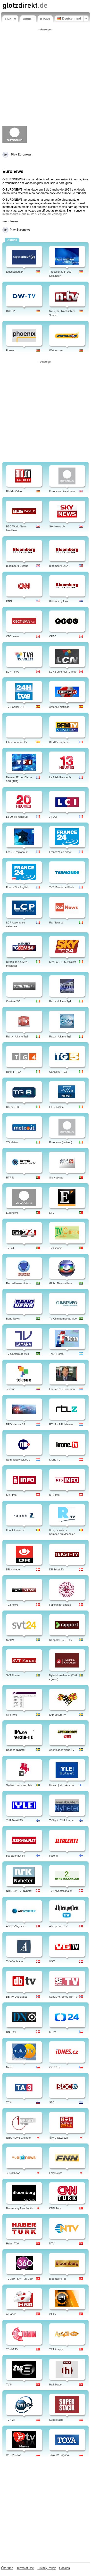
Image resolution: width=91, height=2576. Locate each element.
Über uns (7, 2568)
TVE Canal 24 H (15, 706)
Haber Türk (12, 2243)
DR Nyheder (13, 1569)
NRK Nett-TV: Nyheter (19, 1890)
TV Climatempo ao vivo (63, 1318)
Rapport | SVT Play (60, 1640)
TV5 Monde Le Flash (61, 887)
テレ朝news (13, 2173)
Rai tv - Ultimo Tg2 (17, 1036)
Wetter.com (56, 350)
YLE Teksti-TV (14, 1820)
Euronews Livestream (62, 491)
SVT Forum (13, 1675)
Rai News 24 (56, 922)
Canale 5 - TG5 (58, 1071)
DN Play (11, 2031)
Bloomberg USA (58, 565)
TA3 (8, 2102)
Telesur (10, 1389)
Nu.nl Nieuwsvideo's (18, 1459)
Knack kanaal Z (15, 1530)
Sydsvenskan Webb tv (19, 1785)
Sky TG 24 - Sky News (62, 961)
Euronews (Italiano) (60, 1142)
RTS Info (54, 1494)
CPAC (53, 636)
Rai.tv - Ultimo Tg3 (60, 1036)
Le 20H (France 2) (17, 816)
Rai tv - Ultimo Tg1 (60, 1001)
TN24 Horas (56, 1353)
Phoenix (11, 350)
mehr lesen (10, 221)
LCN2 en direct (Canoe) (63, 671)
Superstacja (56, 2419)
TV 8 (9, 2384)
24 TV (52, 2314)
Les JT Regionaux (16, 852)
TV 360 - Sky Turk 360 (19, 2278)
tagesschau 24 (15, 271)
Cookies (64, 2568)
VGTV (53, 1961)
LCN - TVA (12, 671)
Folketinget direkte (60, 1604)
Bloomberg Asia (58, 601)
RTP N (10, 1177)
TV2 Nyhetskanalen (61, 1890)
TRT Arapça (56, 2349)
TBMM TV (12, 2349)
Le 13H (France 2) (60, 777)
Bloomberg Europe (17, 565)
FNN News (55, 2173)
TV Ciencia (55, 1248)
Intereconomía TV (16, 742)
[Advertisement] (45, 78)
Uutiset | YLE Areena (61, 1785)
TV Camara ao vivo (17, 1353)
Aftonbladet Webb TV (61, 1749)
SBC (52, 2102)
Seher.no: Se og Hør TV (63, 1996)
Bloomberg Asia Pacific (19, 2208)
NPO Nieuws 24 (15, 1424)
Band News (13, 1318)
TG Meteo (12, 1142)
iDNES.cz (55, 2067)
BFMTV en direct (59, 742)
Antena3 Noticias (59, 706)
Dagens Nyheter (15, 1749)
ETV (51, 1212)
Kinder (45, 19)
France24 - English (17, 887)
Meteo (10, 2067)
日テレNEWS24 (58, 2137)
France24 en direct (60, 852)
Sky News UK (57, 526)
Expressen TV (57, 1714)
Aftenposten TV (58, 1926)
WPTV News (13, 2455)
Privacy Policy (46, 2568)
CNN (9, 601)
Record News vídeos (18, 1283)
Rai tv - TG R (14, 1107)
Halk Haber (56, 2384)
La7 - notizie (56, 1107)
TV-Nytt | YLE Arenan (61, 1820)
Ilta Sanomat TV (15, 1855)
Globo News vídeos (60, 1283)
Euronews (12, 1212)
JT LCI (53, 816)
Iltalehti (53, 1855)
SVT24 (10, 1640)
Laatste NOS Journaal (62, 1389)
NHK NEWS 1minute (18, 2137)
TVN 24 (10, 2419)
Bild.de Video (14, 491)
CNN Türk (55, 2208)
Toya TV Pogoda (59, 2455)
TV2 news (12, 1604)
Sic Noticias (56, 1177)
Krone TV (54, 1459)
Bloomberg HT (57, 2278)
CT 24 (53, 2031)
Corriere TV (13, 1001)
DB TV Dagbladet (16, 1996)
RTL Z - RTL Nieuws (61, 1424)
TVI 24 (10, 1248)
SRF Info (11, 1494)
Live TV (10, 19)
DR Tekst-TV (56, 1569)
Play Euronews (20, 229)
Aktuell (28, 19)
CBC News (12, 636)
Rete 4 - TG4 (13, 1071)
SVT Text (11, 1714)
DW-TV (10, 311)
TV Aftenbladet (15, 1961)
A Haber (11, 2314)
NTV (52, 2243)
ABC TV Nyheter (16, 1926)
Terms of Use (25, 2568)
